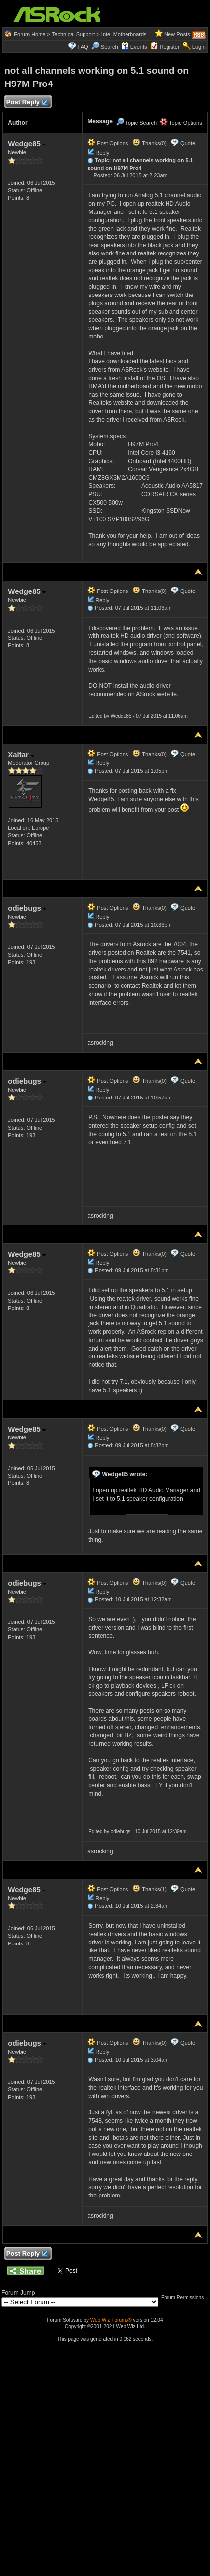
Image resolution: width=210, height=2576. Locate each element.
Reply (102, 153)
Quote (187, 143)
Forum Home (29, 34)
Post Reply (26, 102)
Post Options (107, 143)
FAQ (83, 47)
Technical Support (73, 34)
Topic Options (181, 123)
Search (109, 47)
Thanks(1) (149, 1889)
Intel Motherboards (124, 34)
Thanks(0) (149, 143)
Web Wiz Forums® (111, 2320)
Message (100, 121)
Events (134, 47)
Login (199, 47)
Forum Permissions (185, 2297)
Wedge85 (27, 143)
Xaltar (21, 754)
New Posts (177, 34)
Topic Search (136, 123)
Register (170, 47)
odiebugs (27, 908)
